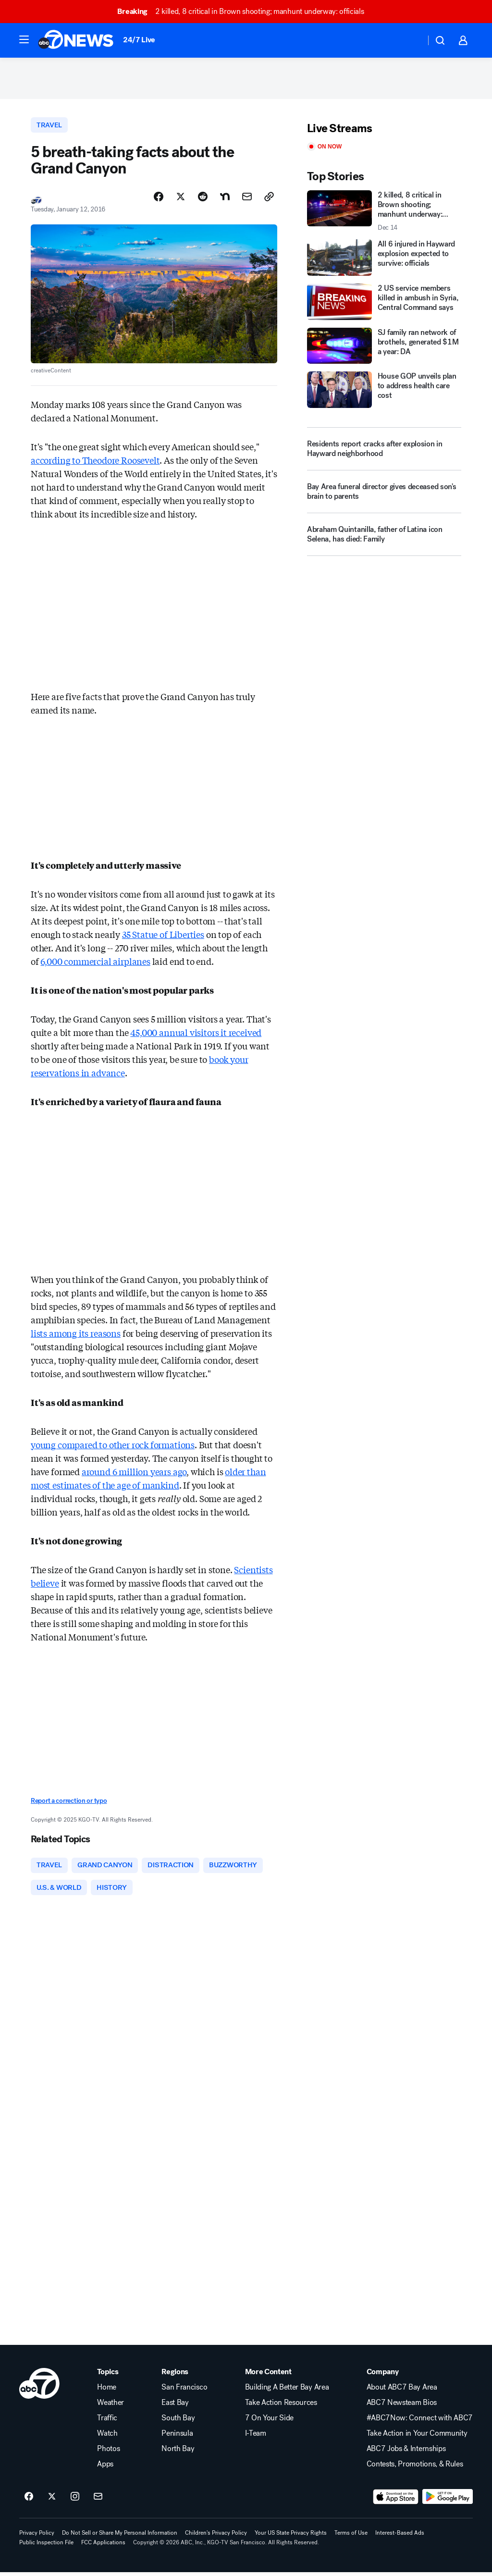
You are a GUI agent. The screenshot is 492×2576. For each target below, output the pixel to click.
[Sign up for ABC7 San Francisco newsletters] (98, 2500)
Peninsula (177, 2437)
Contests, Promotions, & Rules (415, 2468)
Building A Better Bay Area (287, 2391)
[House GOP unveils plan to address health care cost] (384, 392)
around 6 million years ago (134, 1473)
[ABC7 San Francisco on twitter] (52, 2500)
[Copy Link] (269, 199)
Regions (174, 2375)
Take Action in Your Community (417, 2437)
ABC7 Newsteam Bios (402, 2406)
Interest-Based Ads (399, 2536)
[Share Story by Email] (247, 199)
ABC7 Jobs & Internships (406, 2452)
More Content (268, 2375)
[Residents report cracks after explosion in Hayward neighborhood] (384, 451)
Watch (107, 2437)
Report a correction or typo (69, 1803)
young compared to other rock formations (113, 1447)
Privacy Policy (36, 2536)
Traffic (107, 2422)
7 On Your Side (269, 2422)
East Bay (174, 2406)
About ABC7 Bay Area (402, 2391)
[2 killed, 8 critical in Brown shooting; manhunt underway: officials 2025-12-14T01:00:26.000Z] (384, 213)
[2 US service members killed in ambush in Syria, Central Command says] (384, 303)
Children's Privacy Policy (216, 2536)
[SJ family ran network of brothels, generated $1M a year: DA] (384, 348)
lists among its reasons (76, 1335)
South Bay (178, 2422)
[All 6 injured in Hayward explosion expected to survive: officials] (384, 259)
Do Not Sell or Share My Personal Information (119, 2536)
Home (106, 2391)
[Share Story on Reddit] (203, 199)
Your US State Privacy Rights (291, 2536)
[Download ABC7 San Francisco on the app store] (396, 2500)
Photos (108, 2452)
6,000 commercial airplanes (95, 963)
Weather (110, 2406)
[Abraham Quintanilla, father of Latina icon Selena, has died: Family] (384, 540)
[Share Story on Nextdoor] (225, 199)
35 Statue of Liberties (163, 936)
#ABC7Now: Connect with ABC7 (420, 2422)
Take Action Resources (281, 2406)
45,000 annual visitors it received (195, 1034)
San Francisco (184, 2391)
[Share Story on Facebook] (158, 199)
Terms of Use (351, 2536)
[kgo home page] (39, 2387)
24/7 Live (139, 40)
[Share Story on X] (180, 199)
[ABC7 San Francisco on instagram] (75, 2500)
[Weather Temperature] (410, 40)
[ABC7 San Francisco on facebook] (28, 2500)
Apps (105, 2468)
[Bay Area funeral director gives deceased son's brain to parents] (384, 498)
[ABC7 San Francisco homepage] (75, 40)
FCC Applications (103, 2546)
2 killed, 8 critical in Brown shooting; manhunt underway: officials (244, 11)
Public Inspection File (46, 2546)
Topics (107, 2375)
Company (383, 2375)
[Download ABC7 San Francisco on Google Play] (447, 2500)
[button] (24, 39)
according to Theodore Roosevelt (95, 462)
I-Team (255, 2437)
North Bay (177, 2452)
